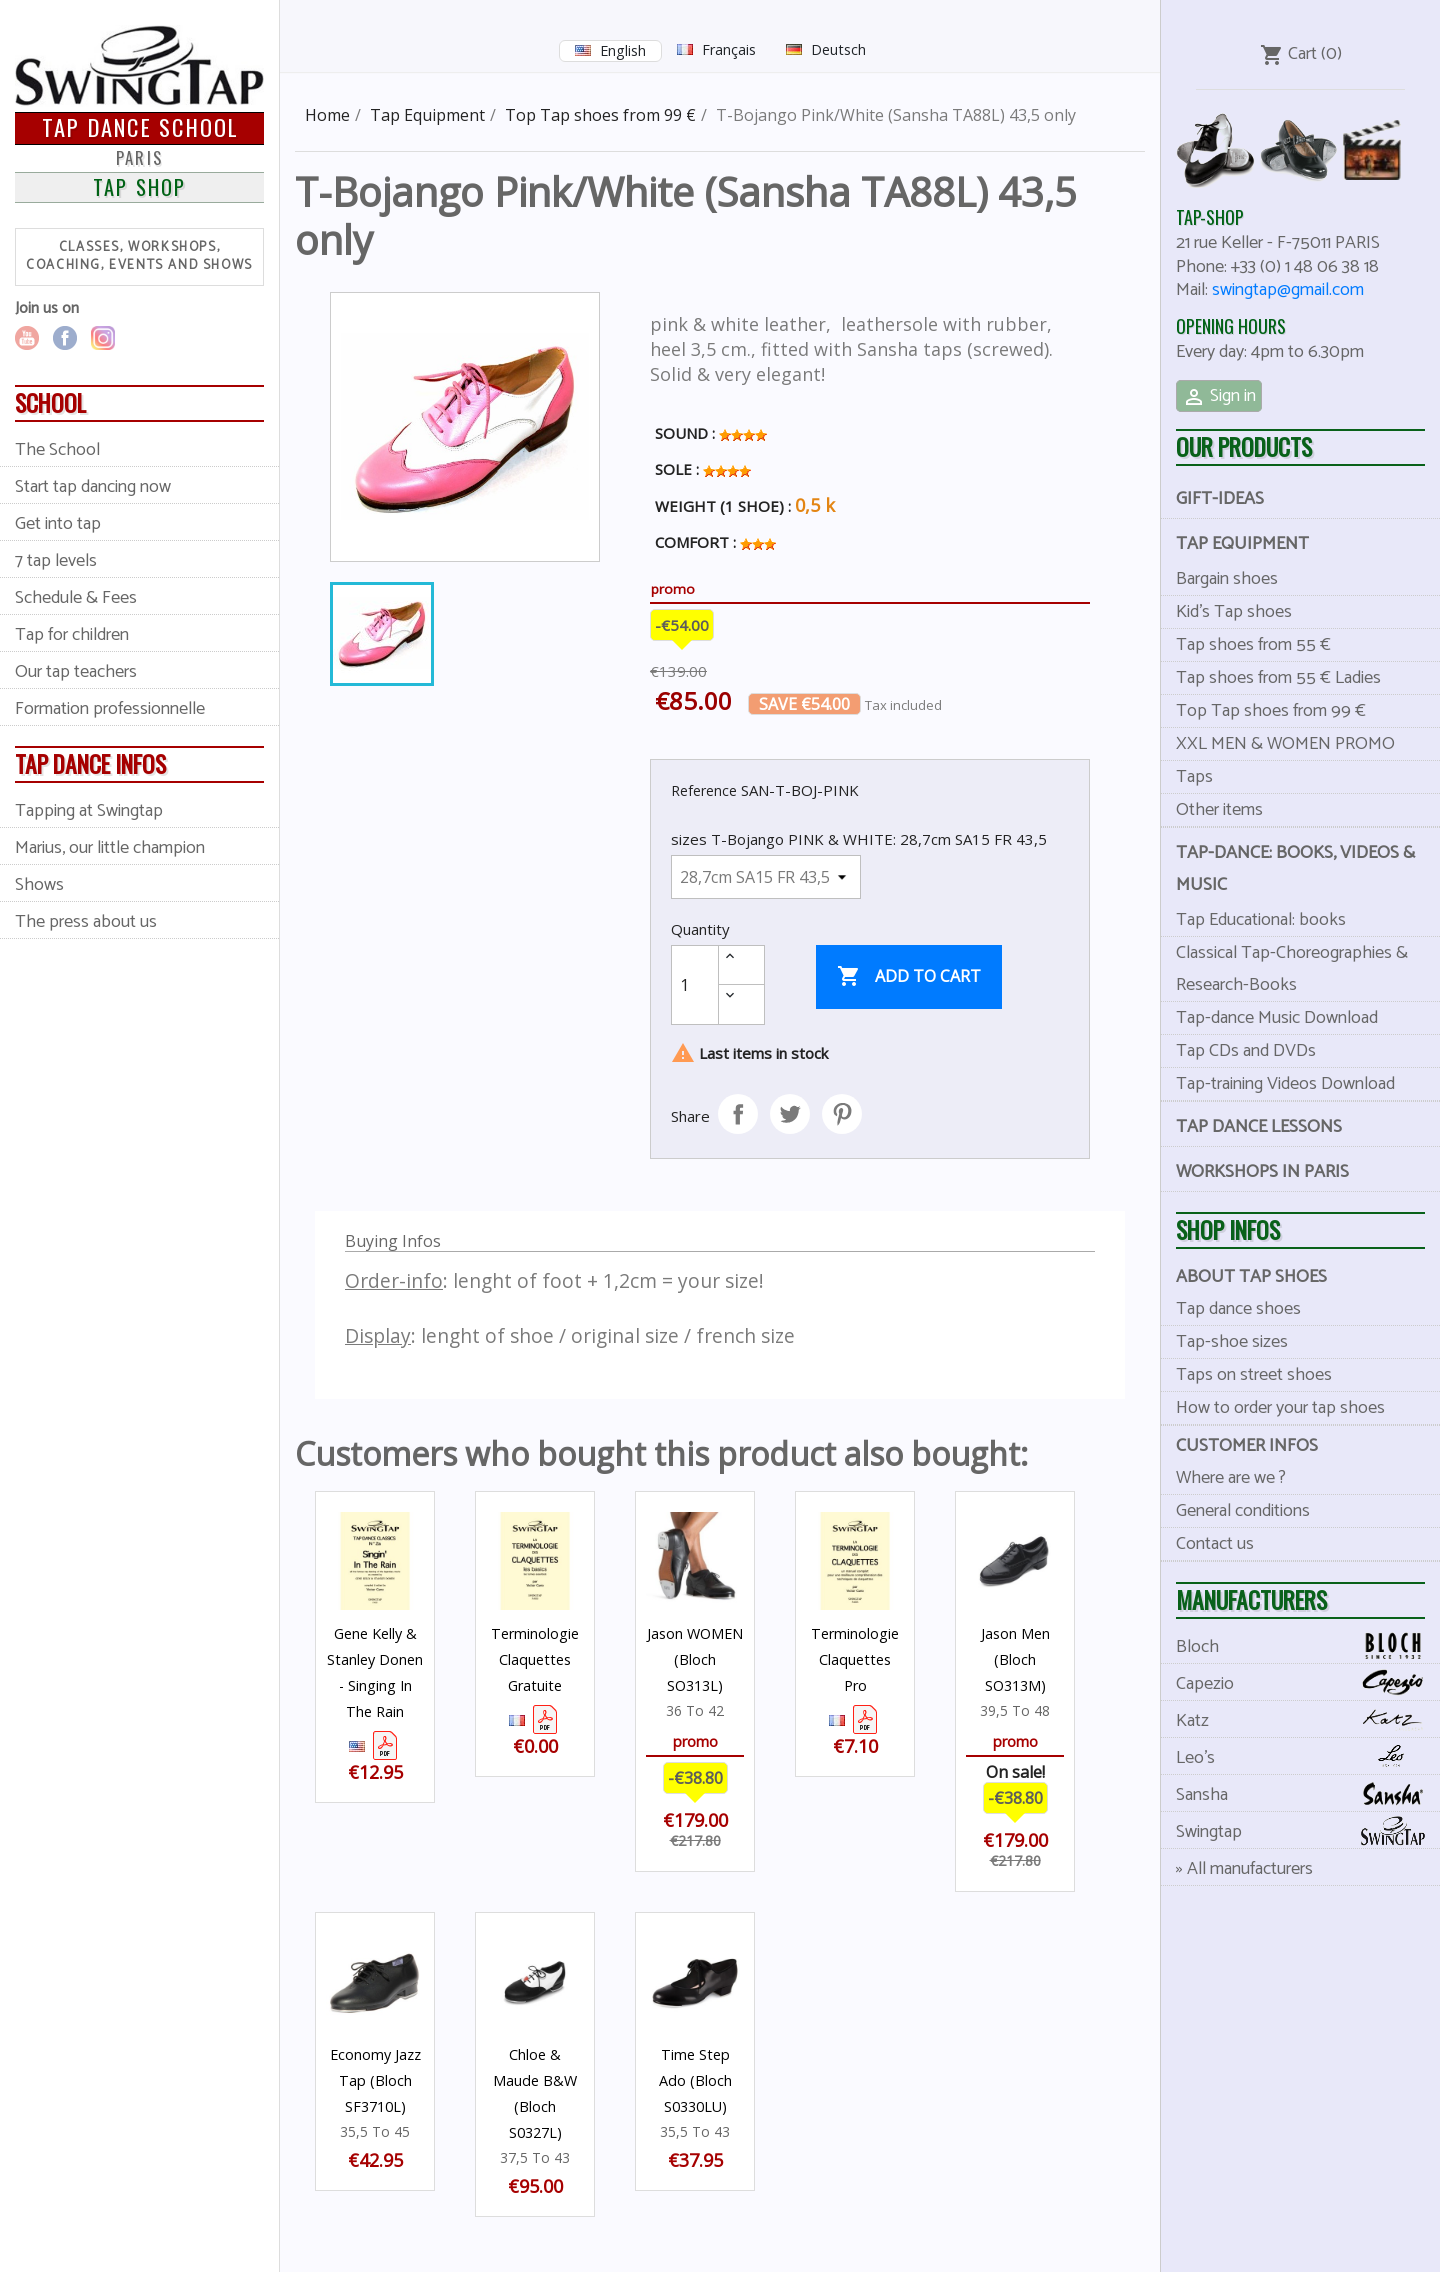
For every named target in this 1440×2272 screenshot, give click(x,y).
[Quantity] (695, 985)
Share (738, 1114)
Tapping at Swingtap (89, 811)
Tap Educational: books (1261, 920)
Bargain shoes (1227, 579)
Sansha (1308, 1794)
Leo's (1308, 1757)
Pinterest (842, 1114)
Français (729, 49)
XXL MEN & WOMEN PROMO (1285, 744)
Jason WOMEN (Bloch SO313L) (695, 1659)
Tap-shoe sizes (1232, 1342)
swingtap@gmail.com (1288, 290)
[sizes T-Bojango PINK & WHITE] (766, 877)
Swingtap (1308, 1831)
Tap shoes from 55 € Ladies (1278, 678)
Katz (1308, 1720)
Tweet (790, 1114)
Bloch (1308, 1646)
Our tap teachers (76, 672)
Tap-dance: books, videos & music (1295, 869)
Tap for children (72, 635)
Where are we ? (1231, 1478)
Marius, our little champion (110, 848)
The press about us (86, 922)
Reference (704, 790)
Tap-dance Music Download (1277, 1018)
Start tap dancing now (93, 487)
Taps (1194, 777)
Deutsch (838, 49)
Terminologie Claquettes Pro (855, 1659)
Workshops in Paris (1262, 1172)
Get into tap (58, 524)
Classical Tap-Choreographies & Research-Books (1292, 969)
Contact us (1215, 1544)
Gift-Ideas (1220, 499)
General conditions (1243, 1511)
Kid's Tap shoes (1234, 612)
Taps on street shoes (1254, 1375)
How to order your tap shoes (1280, 1408)
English (623, 50)
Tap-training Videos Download (1285, 1084)
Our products (1244, 446)
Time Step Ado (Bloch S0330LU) (695, 2080)
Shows (39, 885)
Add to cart (909, 977)
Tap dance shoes (1238, 1309)
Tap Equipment (1242, 544)
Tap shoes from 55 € (1253, 645)
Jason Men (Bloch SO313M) (1015, 1659)
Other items (1219, 810)
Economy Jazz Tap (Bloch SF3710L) (375, 2080)
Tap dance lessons (1259, 1127)
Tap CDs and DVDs (1246, 1051)
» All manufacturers (1244, 1869)
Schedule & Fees (76, 598)
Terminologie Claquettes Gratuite (535, 1659)
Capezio (1308, 1683)
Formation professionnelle (110, 709)
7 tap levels (56, 561)
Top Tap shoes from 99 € (1271, 711)
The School (57, 450)
